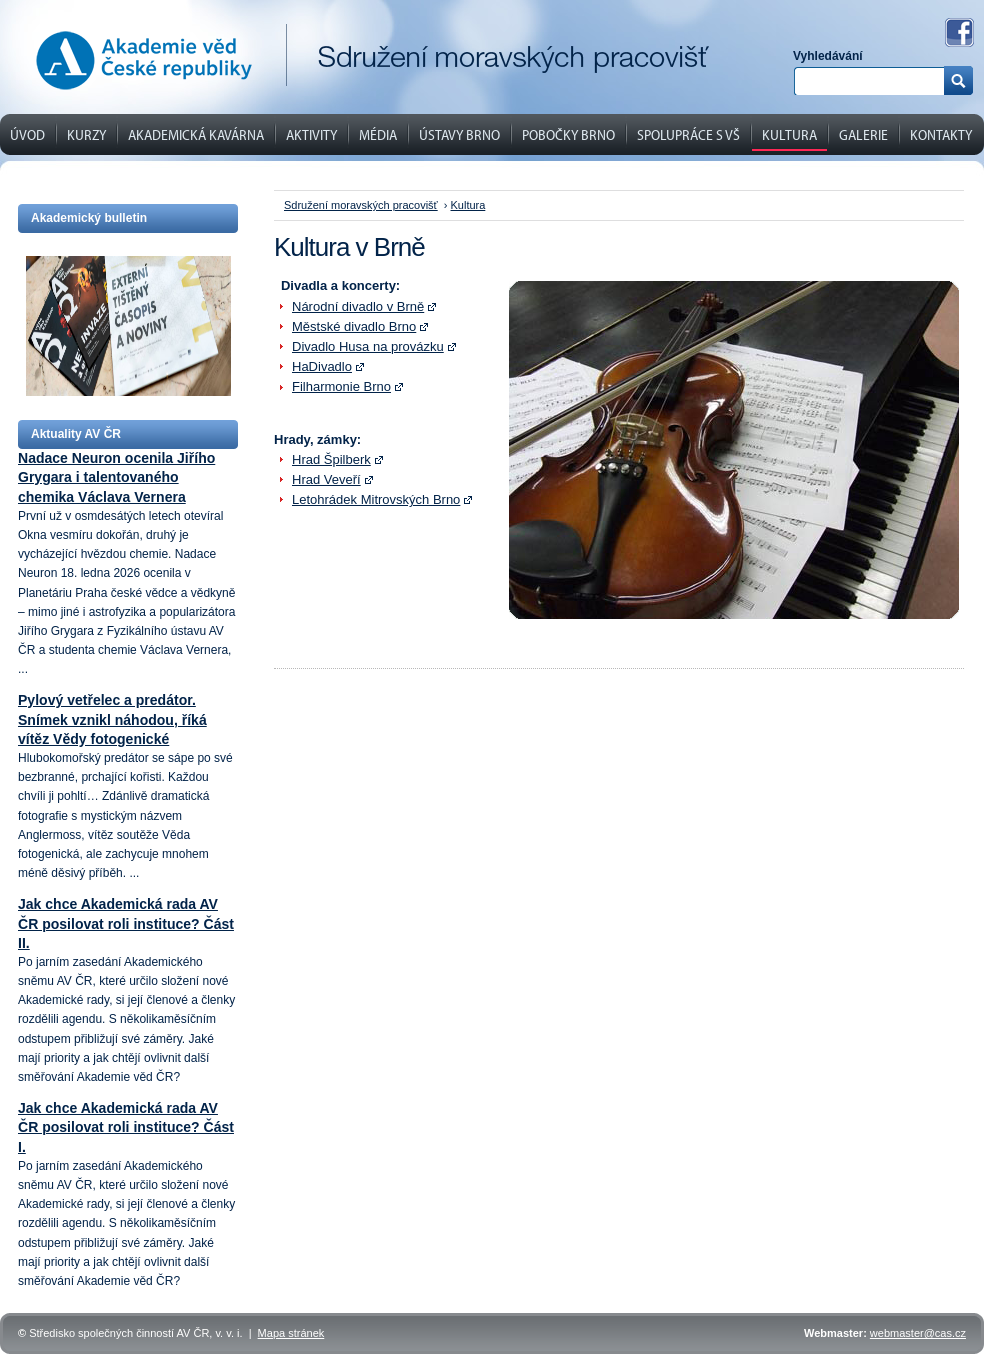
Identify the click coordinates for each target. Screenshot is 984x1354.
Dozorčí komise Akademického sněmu (501, 85)
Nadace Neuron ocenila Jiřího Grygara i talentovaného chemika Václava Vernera (116, 477)
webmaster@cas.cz (918, 1333)
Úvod (27, 134)
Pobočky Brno (568, 134)
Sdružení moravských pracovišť (361, 205)
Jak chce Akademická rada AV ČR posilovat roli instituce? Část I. (126, 1127)
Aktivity (311, 134)
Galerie (863, 134)
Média (378, 134)
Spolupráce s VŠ (688, 134)
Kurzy (86, 134)
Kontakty (941, 134)
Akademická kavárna (196, 134)
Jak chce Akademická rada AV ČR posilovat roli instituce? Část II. (126, 923)
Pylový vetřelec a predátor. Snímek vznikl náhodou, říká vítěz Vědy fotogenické (112, 719)
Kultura (789, 134)
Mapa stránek (291, 1333)
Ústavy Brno (459, 134)
